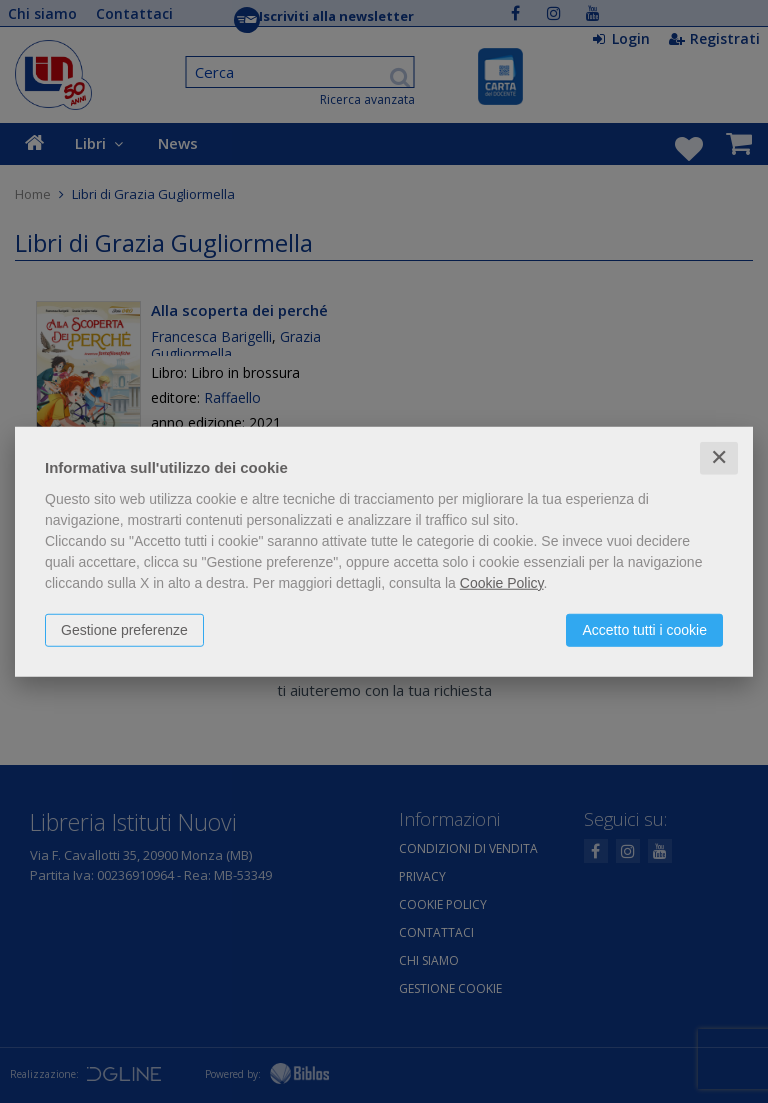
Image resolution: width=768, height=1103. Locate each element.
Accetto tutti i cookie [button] (644, 630)
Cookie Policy (502, 583)
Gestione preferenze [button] (124, 630)
